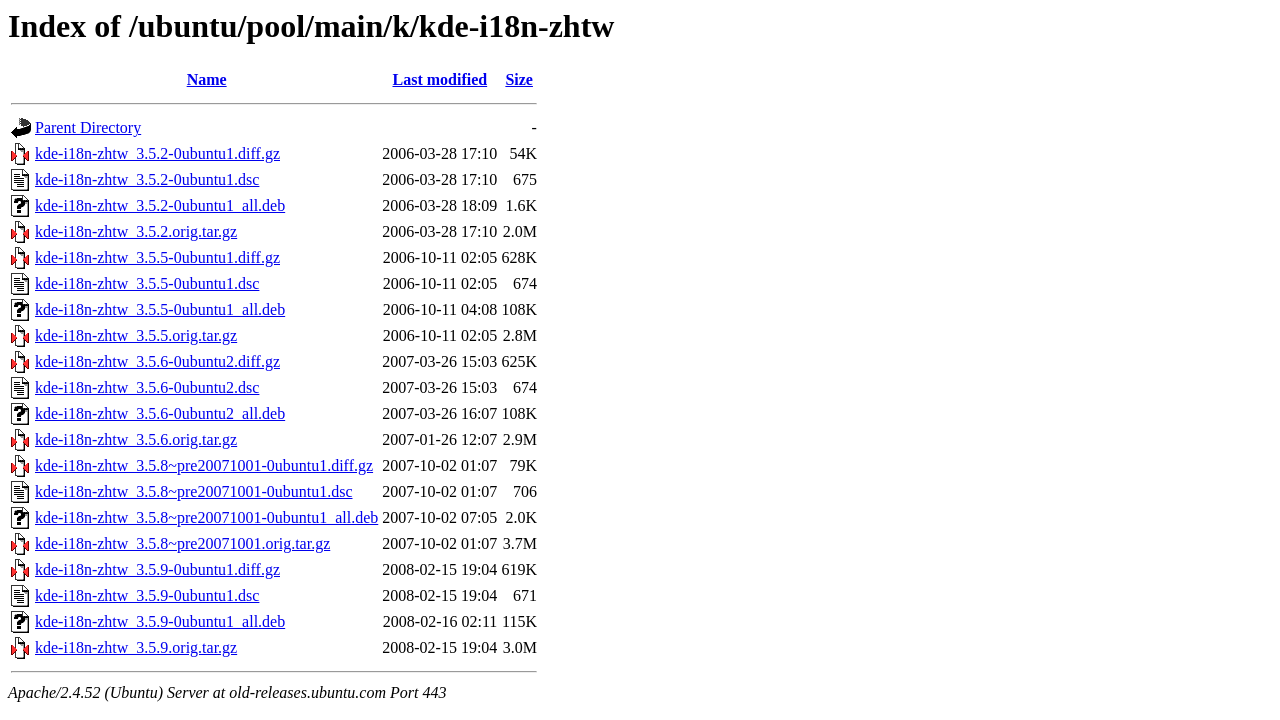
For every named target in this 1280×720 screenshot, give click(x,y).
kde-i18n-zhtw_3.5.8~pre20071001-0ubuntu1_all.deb (206, 517)
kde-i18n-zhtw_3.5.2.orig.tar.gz (136, 231)
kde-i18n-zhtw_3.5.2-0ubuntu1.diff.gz (157, 153)
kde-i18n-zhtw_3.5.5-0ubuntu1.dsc (147, 283)
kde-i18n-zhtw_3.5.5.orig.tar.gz (136, 335)
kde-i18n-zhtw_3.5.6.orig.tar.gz (136, 439)
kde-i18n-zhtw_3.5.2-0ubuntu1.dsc (147, 179)
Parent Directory (88, 127)
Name (207, 79)
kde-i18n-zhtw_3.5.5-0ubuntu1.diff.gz (157, 257)
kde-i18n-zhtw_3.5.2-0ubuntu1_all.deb (160, 205)
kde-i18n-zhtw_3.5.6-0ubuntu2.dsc (147, 387)
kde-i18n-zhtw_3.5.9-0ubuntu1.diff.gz (157, 569)
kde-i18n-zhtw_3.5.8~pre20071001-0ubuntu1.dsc (194, 491)
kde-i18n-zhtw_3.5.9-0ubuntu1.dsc (147, 595)
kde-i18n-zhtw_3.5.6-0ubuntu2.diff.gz (157, 361)
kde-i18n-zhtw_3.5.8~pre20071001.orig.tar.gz (182, 543)
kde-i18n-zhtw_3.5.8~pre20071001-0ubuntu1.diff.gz (204, 465)
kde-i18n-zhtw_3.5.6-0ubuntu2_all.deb (160, 413)
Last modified (439, 79)
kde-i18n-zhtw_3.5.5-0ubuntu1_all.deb (160, 309)
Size (519, 79)
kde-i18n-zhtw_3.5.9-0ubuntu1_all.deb (160, 621)
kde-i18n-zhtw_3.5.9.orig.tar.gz (136, 647)
